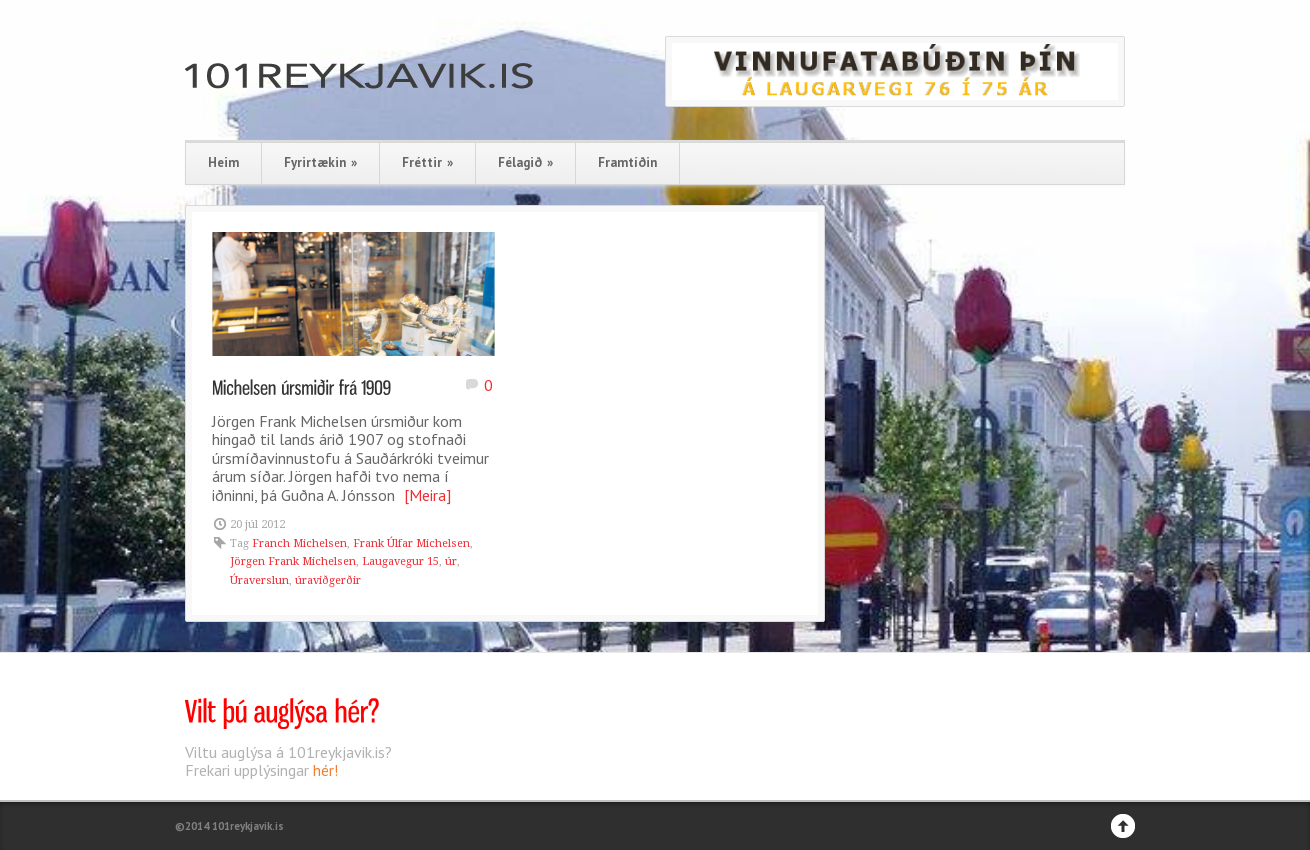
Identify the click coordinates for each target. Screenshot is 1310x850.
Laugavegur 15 (400, 561)
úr (451, 561)
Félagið (525, 162)
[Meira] (427, 495)
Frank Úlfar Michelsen (411, 543)
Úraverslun (259, 580)
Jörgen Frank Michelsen (293, 561)
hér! (325, 770)
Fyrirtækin (320, 162)
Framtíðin (627, 162)
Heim (223, 162)
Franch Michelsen (299, 543)
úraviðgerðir (328, 580)
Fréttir (427, 162)
